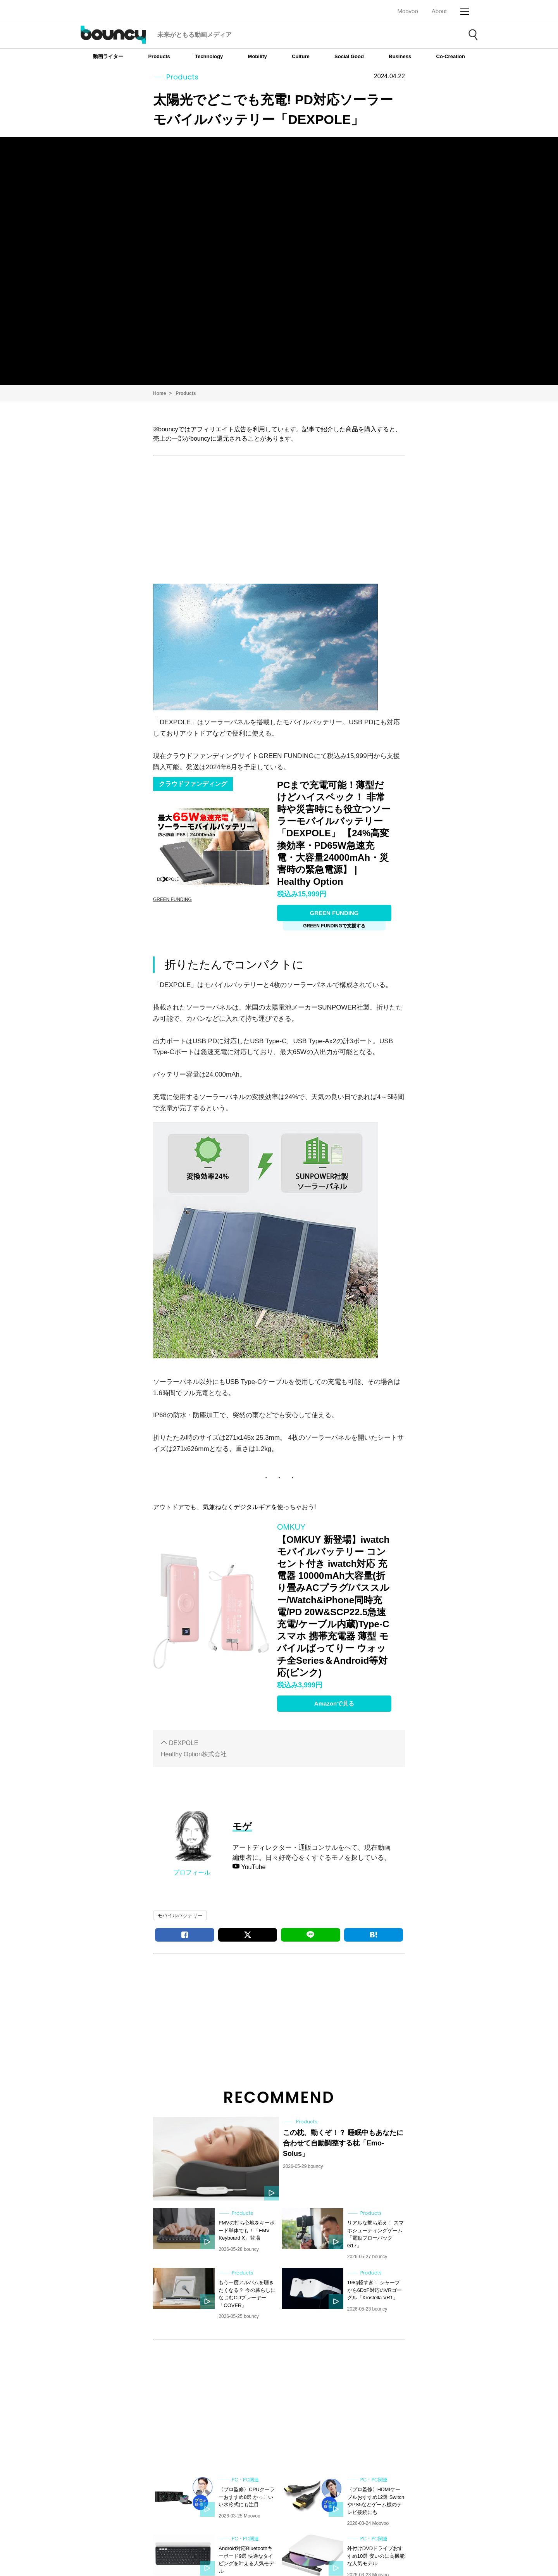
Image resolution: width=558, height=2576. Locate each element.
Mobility (257, 56)
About (439, 11)
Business (400, 56)
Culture (301, 56)
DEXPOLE (183, 1743)
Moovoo (407, 11)
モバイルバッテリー (180, 1915)
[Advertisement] (279, 518)
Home (159, 393)
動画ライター (108, 56)
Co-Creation (450, 56)
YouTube (252, 1867)
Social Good (349, 56)
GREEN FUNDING (334, 913)
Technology (209, 56)
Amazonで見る (334, 1703)
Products (159, 56)
